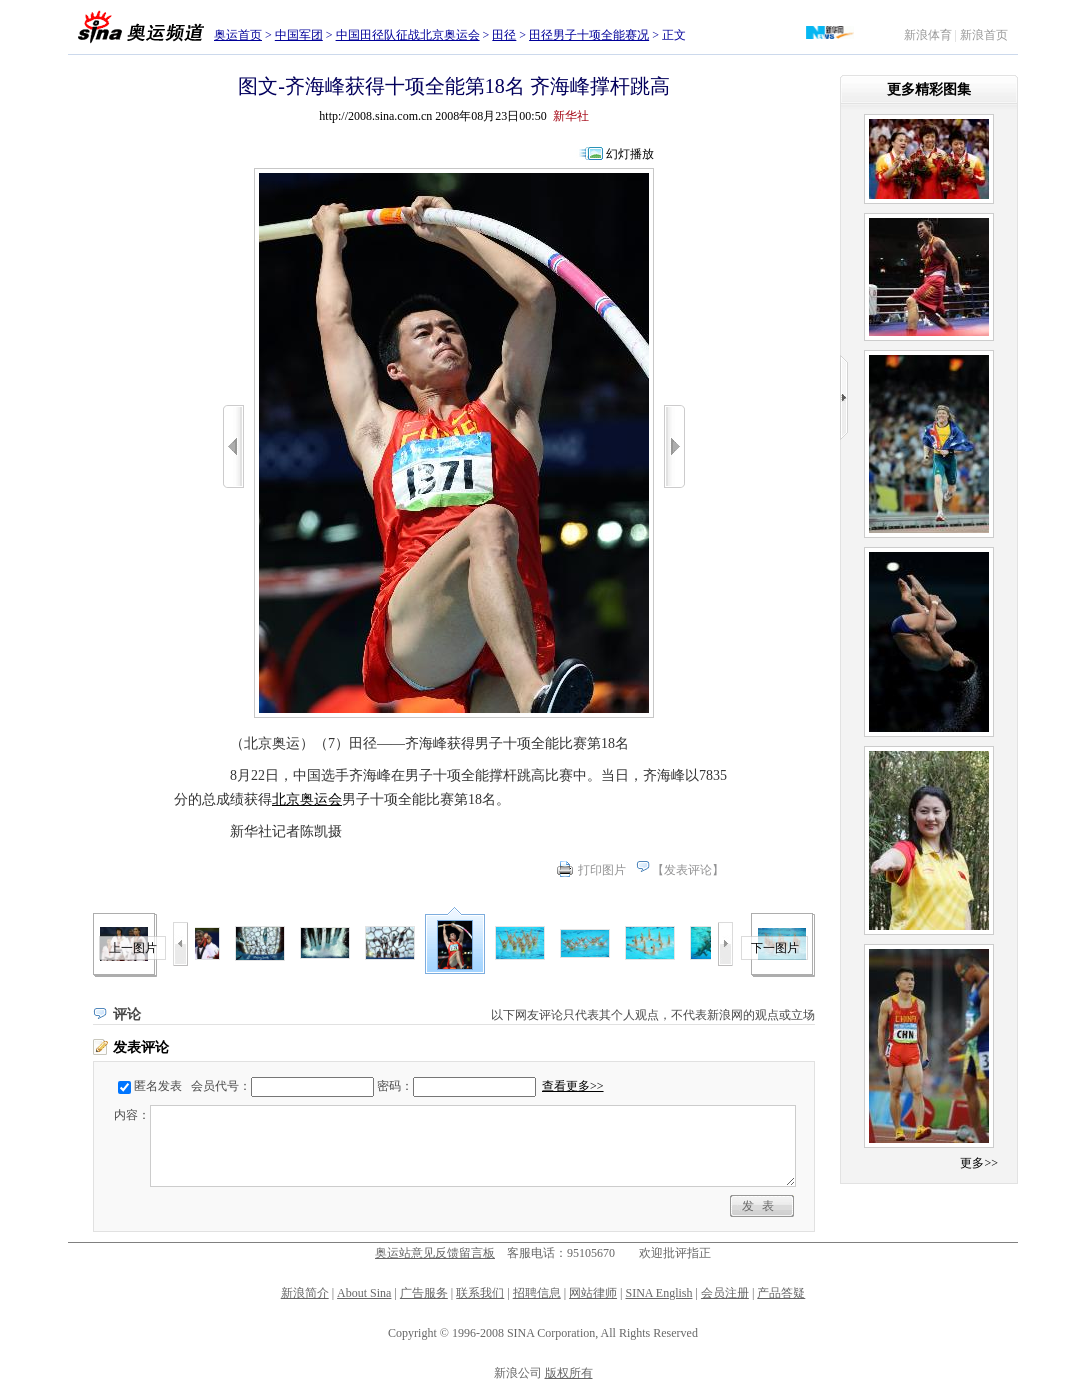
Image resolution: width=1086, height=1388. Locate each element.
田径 (504, 35)
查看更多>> (573, 1086)
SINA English (658, 1293)
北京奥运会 (307, 799)
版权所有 (569, 1373)
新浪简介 (305, 1293)
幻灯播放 (630, 154)
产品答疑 (781, 1293)
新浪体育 (928, 35)
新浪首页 (984, 35)
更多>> (979, 1163)
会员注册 (725, 1293)
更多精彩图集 (929, 89)
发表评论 (688, 870)
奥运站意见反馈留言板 (435, 1253)
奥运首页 (238, 35)
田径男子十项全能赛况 (589, 35)
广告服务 (424, 1293)
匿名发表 (158, 1086)
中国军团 (299, 35)
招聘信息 (537, 1293)
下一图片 (775, 948)
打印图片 (602, 870)
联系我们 (480, 1293)
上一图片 (133, 948)
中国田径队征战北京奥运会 (408, 35)
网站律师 (593, 1293)
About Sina (364, 1293)
